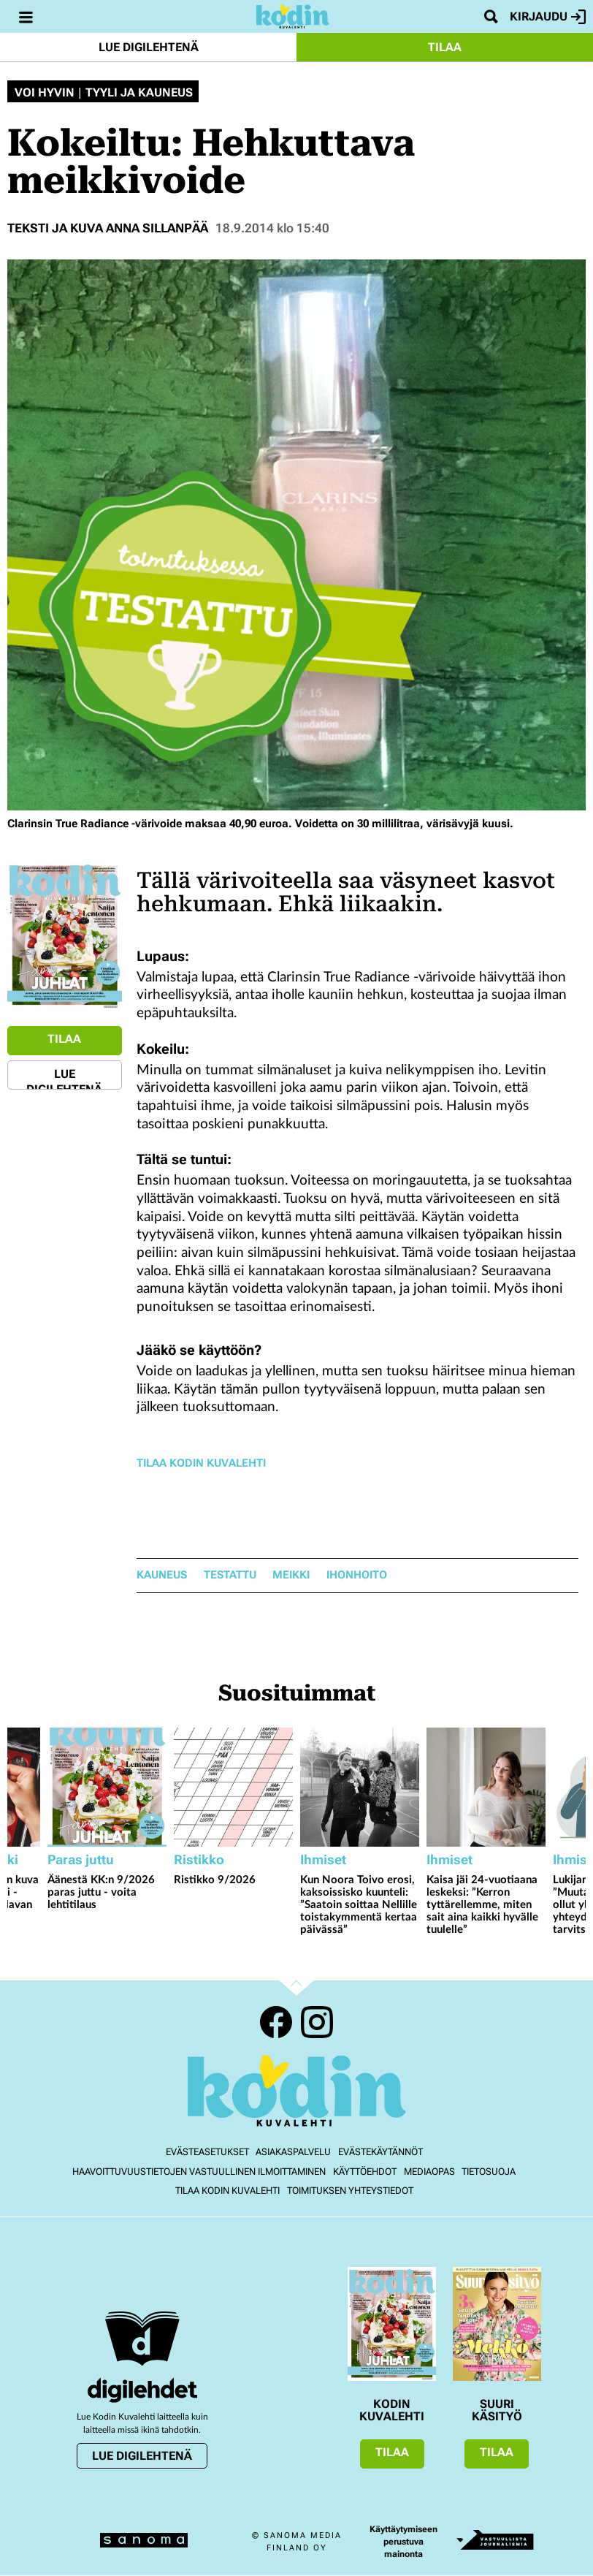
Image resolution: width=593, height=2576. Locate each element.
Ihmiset (323, 1859)
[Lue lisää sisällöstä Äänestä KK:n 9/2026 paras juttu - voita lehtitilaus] (107, 1787)
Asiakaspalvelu (293, 2151)
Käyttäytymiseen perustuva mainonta (403, 2541)
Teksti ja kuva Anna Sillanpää (107, 228)
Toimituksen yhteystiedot (350, 2190)
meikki (291, 1575)
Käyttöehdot (365, 2171)
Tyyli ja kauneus (139, 93)
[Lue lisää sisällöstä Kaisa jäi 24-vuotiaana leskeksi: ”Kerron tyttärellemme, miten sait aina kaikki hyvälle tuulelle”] (486, 1787)
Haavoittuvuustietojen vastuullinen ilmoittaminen (199, 2171)
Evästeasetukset (207, 2151)
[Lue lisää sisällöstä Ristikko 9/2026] (233, 1787)
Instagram (317, 2022)
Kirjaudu (548, 17)
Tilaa (445, 47)
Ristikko (199, 1859)
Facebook (276, 2022)
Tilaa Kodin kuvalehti (227, 2190)
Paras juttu (80, 1859)
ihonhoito (356, 1575)
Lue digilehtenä (149, 47)
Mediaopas (429, 2171)
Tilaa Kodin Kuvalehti (201, 1463)
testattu (230, 1575)
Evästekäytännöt (380, 2151)
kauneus (162, 1575)
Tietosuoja (489, 2171)
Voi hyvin (44, 93)
